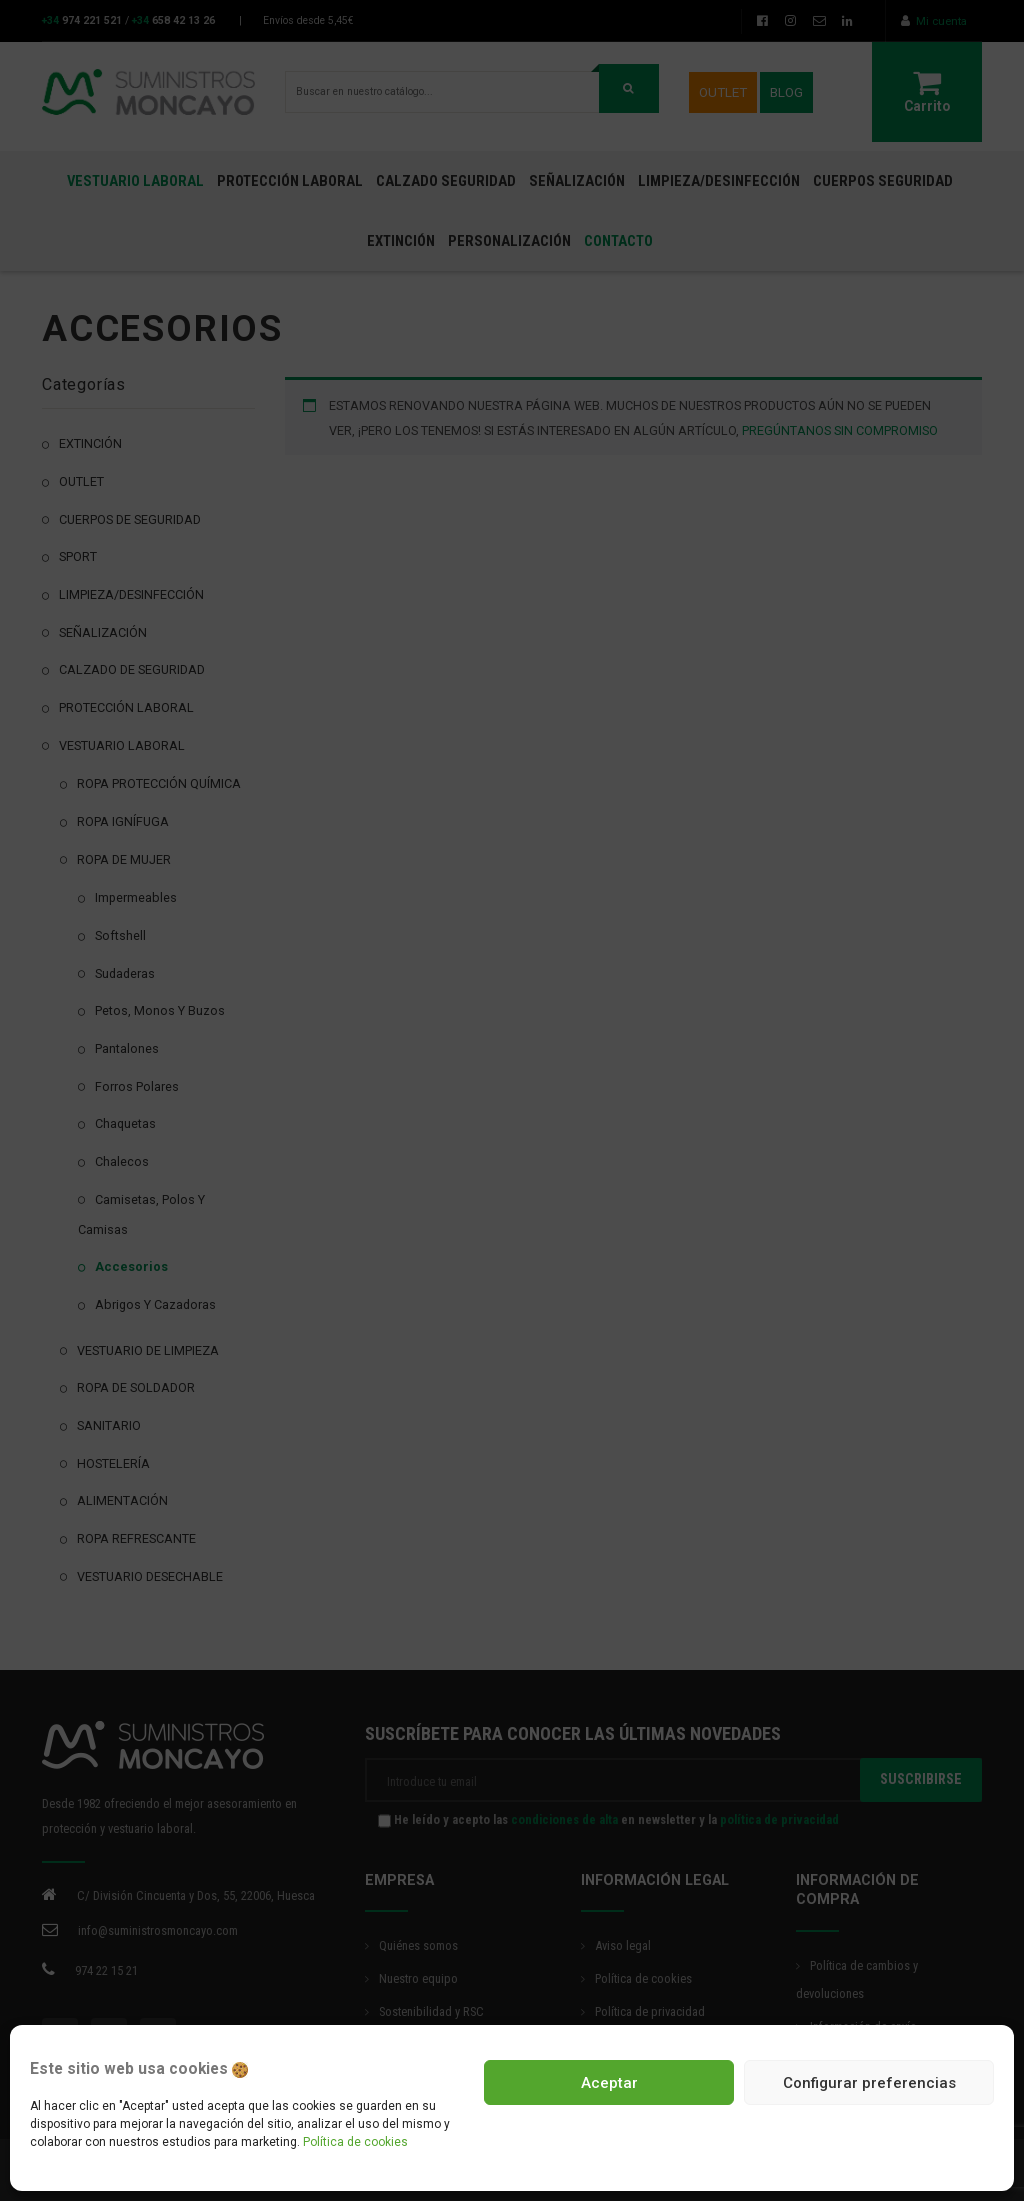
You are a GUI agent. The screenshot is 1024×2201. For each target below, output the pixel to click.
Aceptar (609, 2083)
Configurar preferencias (869, 2083)
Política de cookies (355, 2142)
